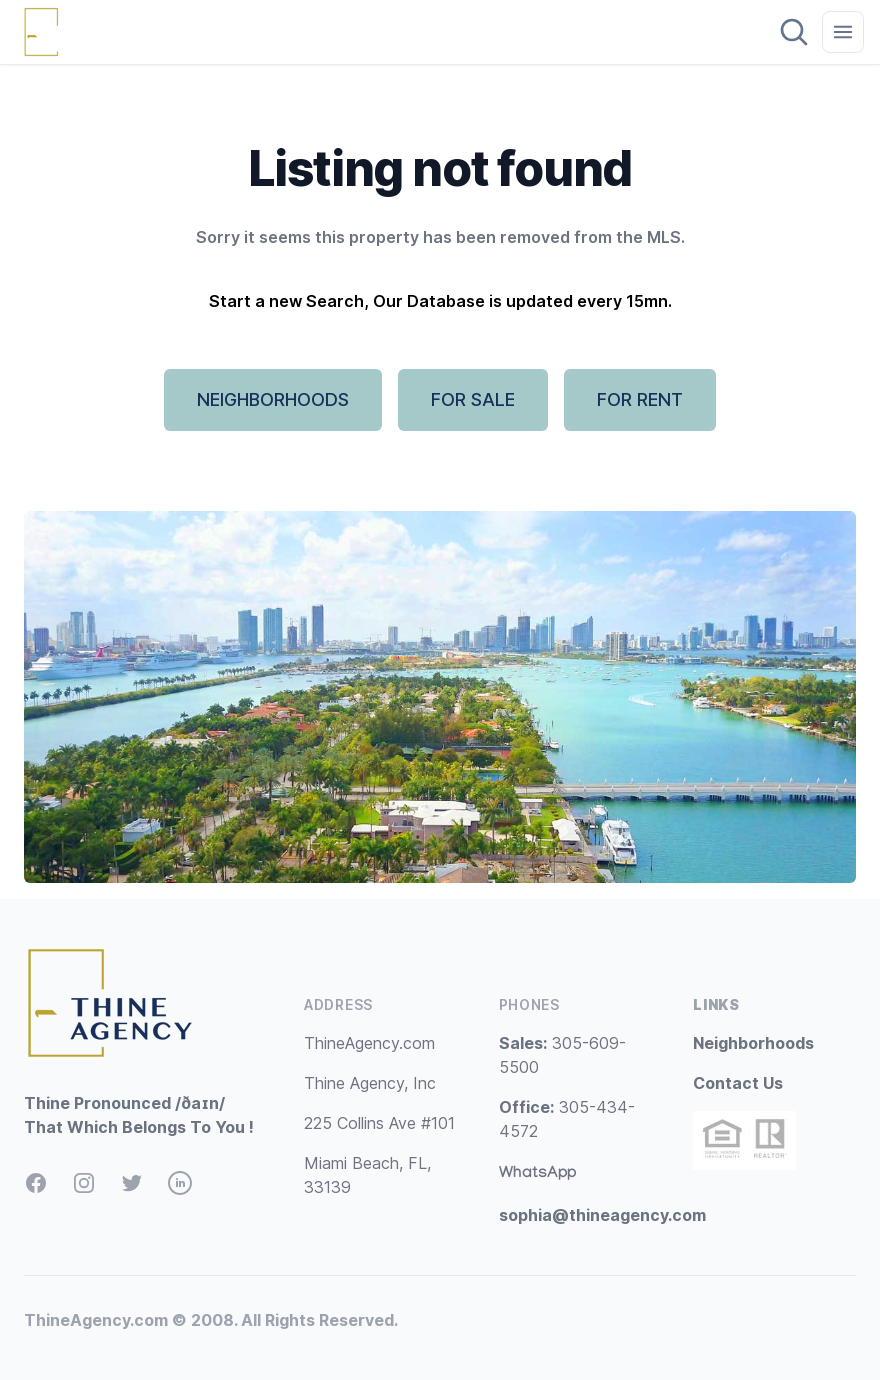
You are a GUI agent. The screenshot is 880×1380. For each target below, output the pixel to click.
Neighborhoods (753, 1043)
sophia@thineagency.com (602, 1215)
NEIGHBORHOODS (273, 399)
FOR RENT (640, 399)
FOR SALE (473, 399)
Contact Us (738, 1083)
